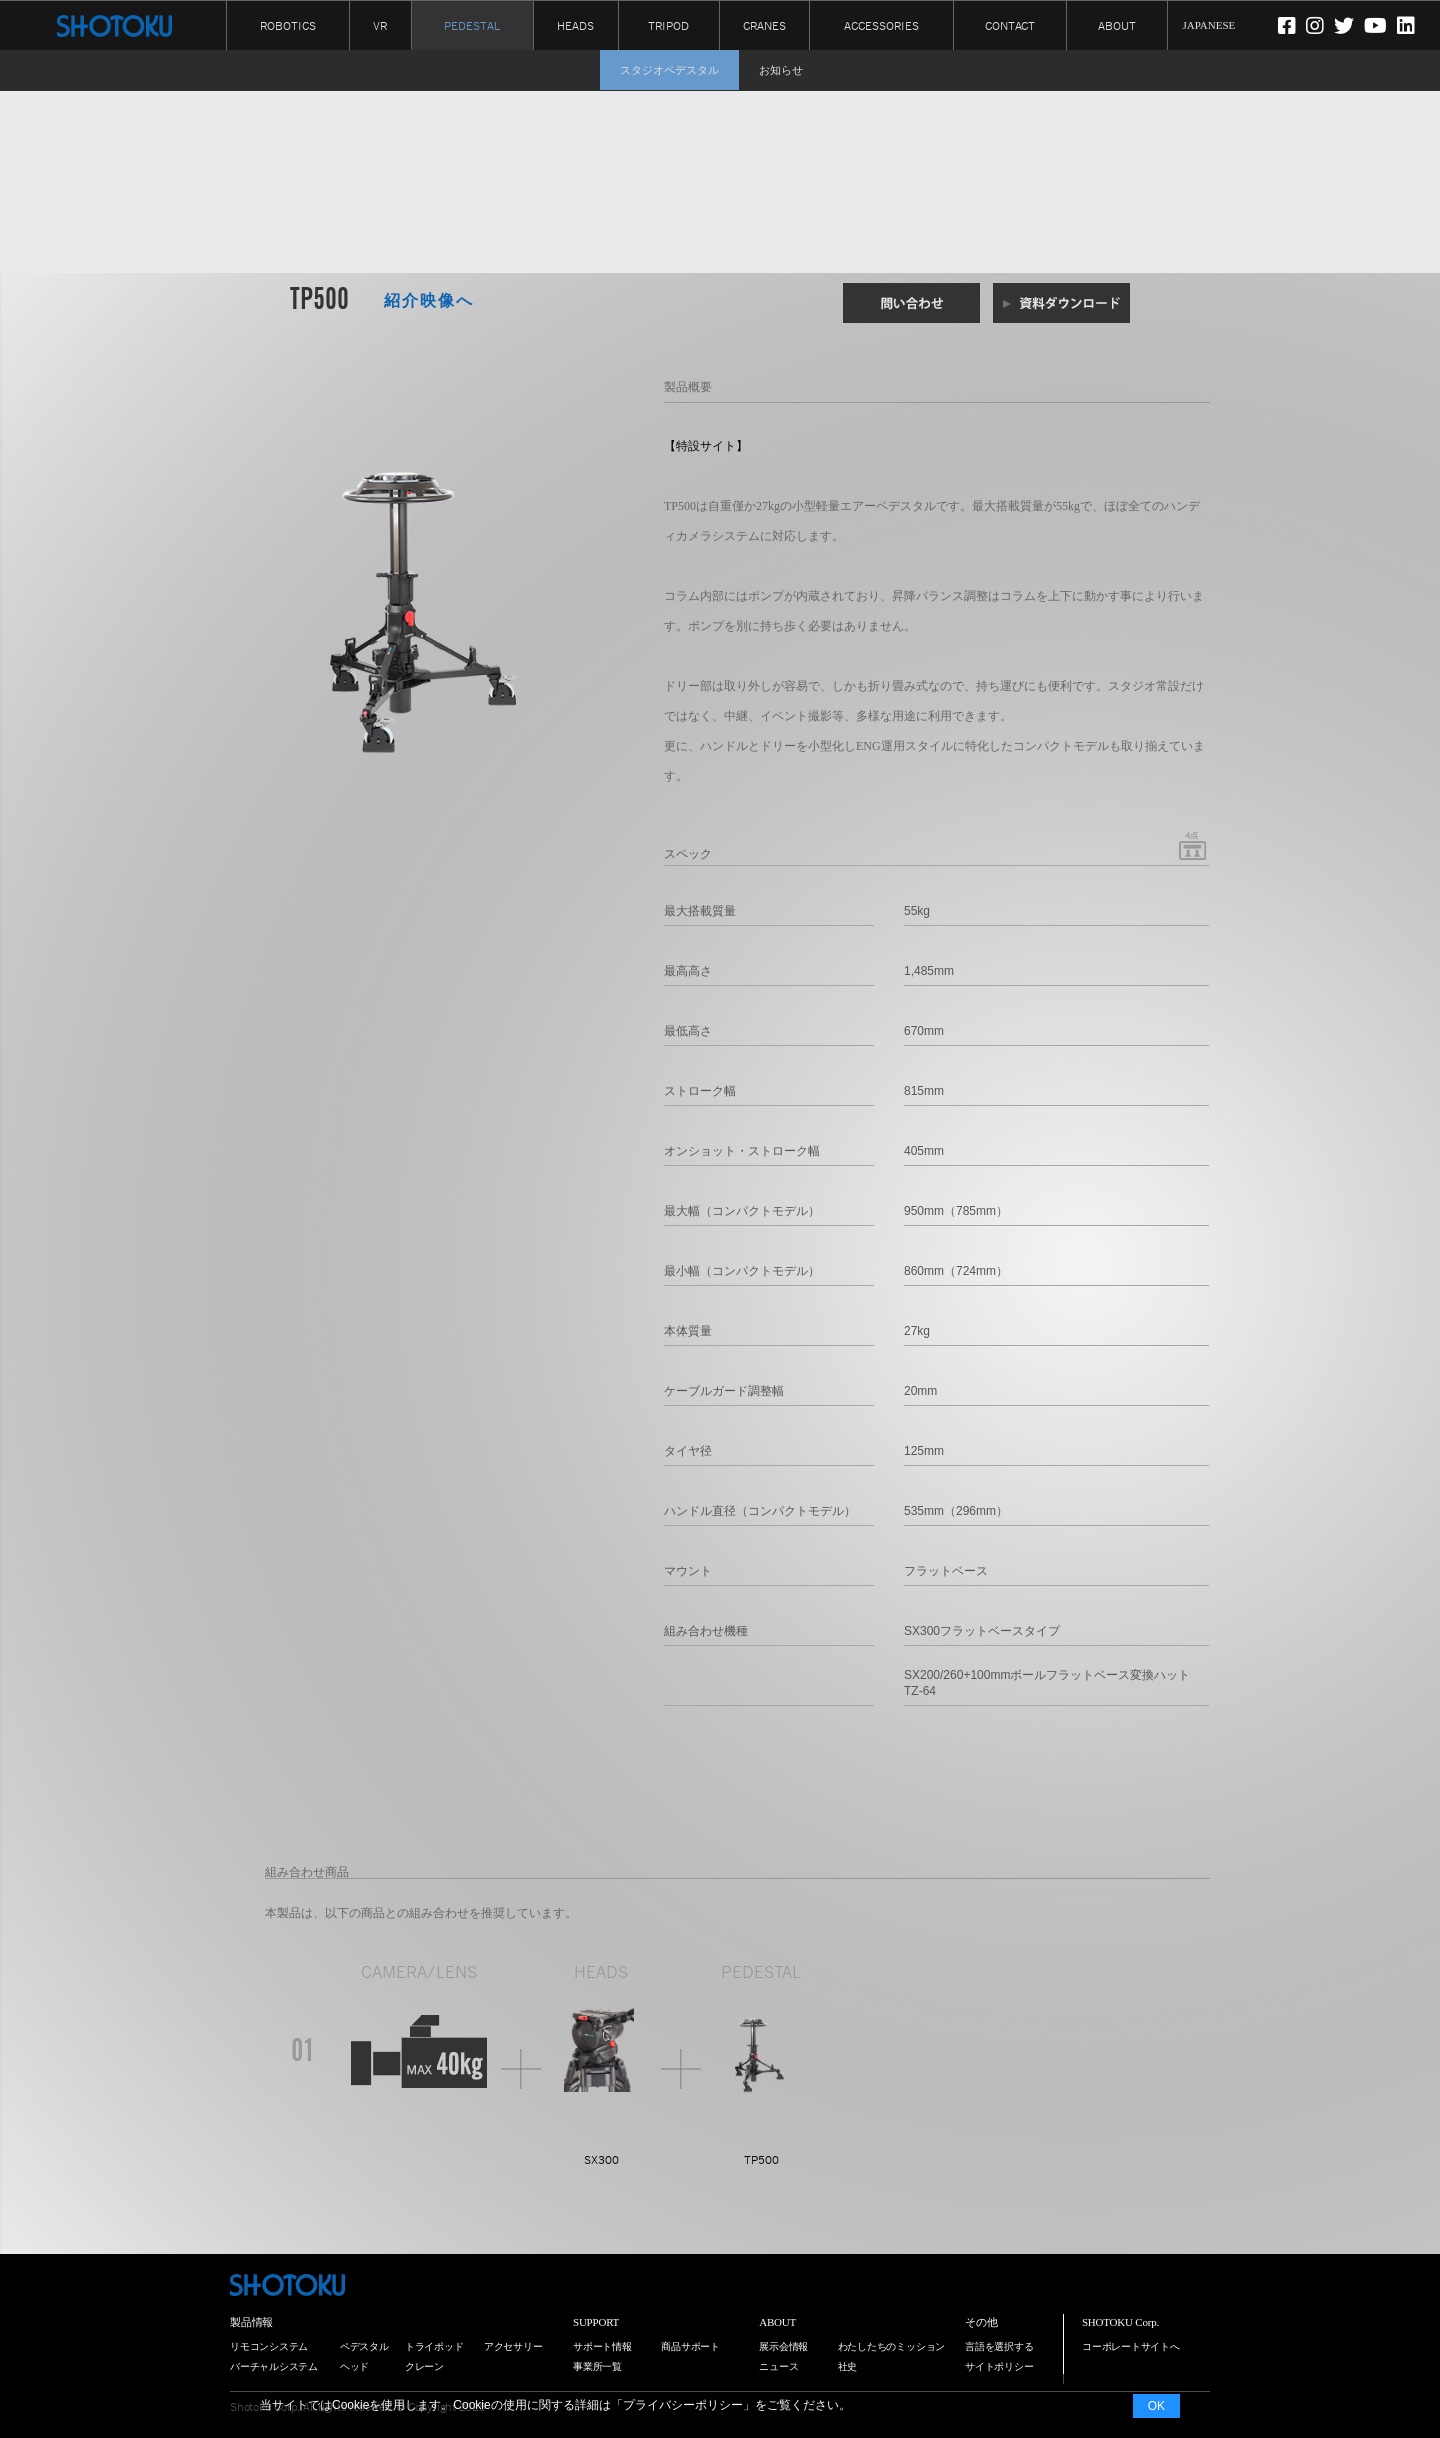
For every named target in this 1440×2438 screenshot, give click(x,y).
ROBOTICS (288, 24)
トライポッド (434, 2346)
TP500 (761, 2160)
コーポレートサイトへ (1131, 2346)
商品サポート (690, 2346)
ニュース (778, 2366)
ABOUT (1117, 24)
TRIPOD (668, 24)
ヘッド (354, 2366)
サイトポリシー (999, 2366)
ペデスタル (364, 2346)
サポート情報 (602, 2346)
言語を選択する (999, 2346)
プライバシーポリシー (683, 2405)
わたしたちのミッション (892, 2346)
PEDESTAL (472, 26)
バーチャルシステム (274, 2366)
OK (1156, 2406)
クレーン (424, 2366)
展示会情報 (783, 2346)
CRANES (764, 24)
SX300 (601, 2160)
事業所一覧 (597, 2366)
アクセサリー (513, 2346)
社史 (848, 2366)
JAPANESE (1209, 25)
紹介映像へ (429, 300)
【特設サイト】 (706, 446)
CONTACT (1010, 24)
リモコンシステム (269, 2346)
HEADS (575, 24)
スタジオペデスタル (669, 70)
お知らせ (781, 70)
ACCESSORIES (881, 24)
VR (380, 24)
